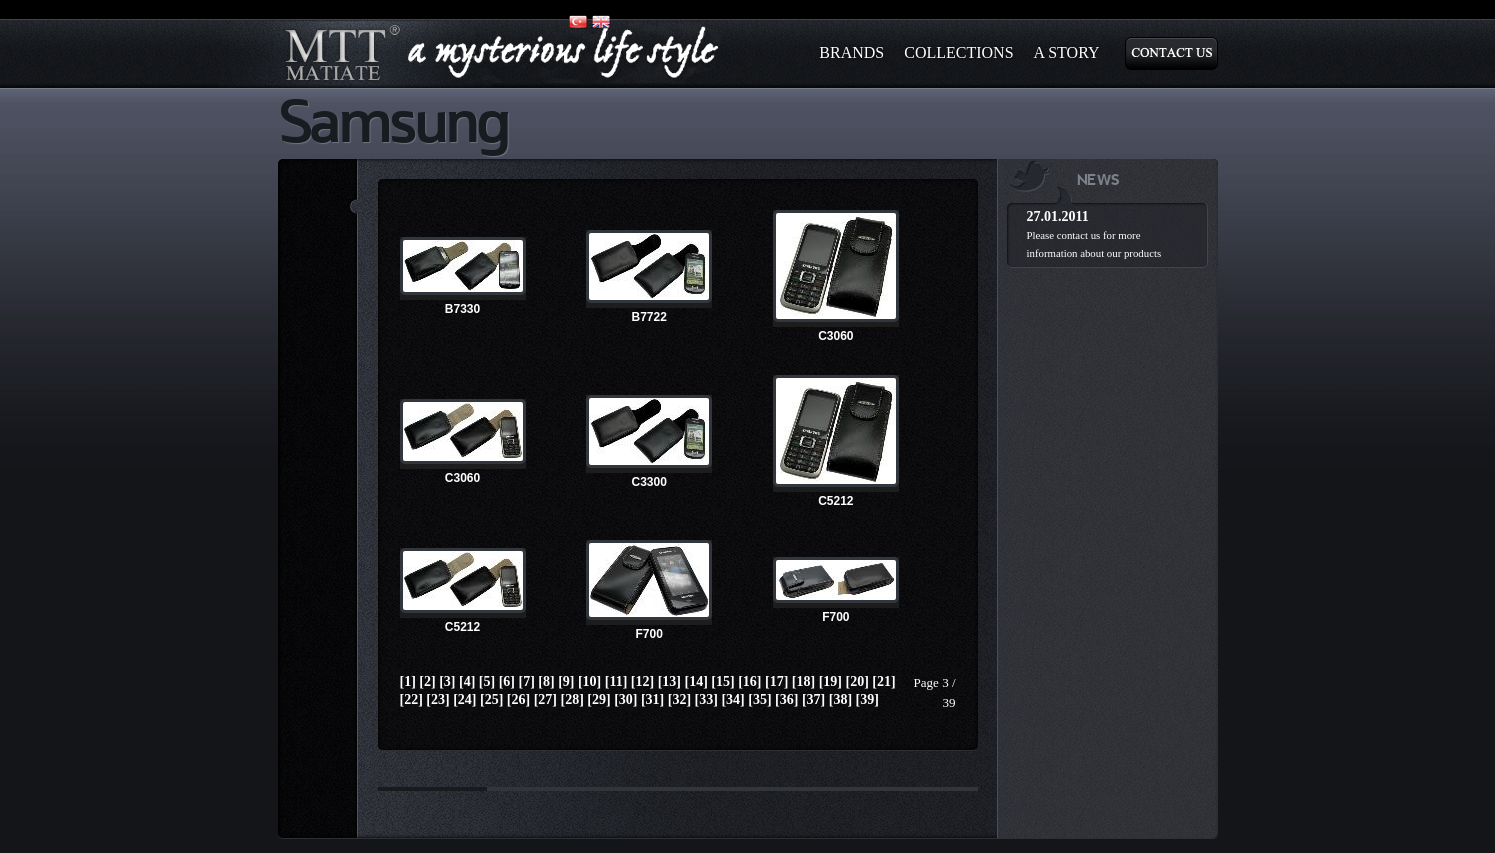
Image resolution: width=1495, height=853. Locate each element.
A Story (1067, 52)
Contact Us (1171, 53)
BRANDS (851, 52)
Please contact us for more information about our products (1094, 244)
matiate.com (503, 53)
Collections (958, 52)
